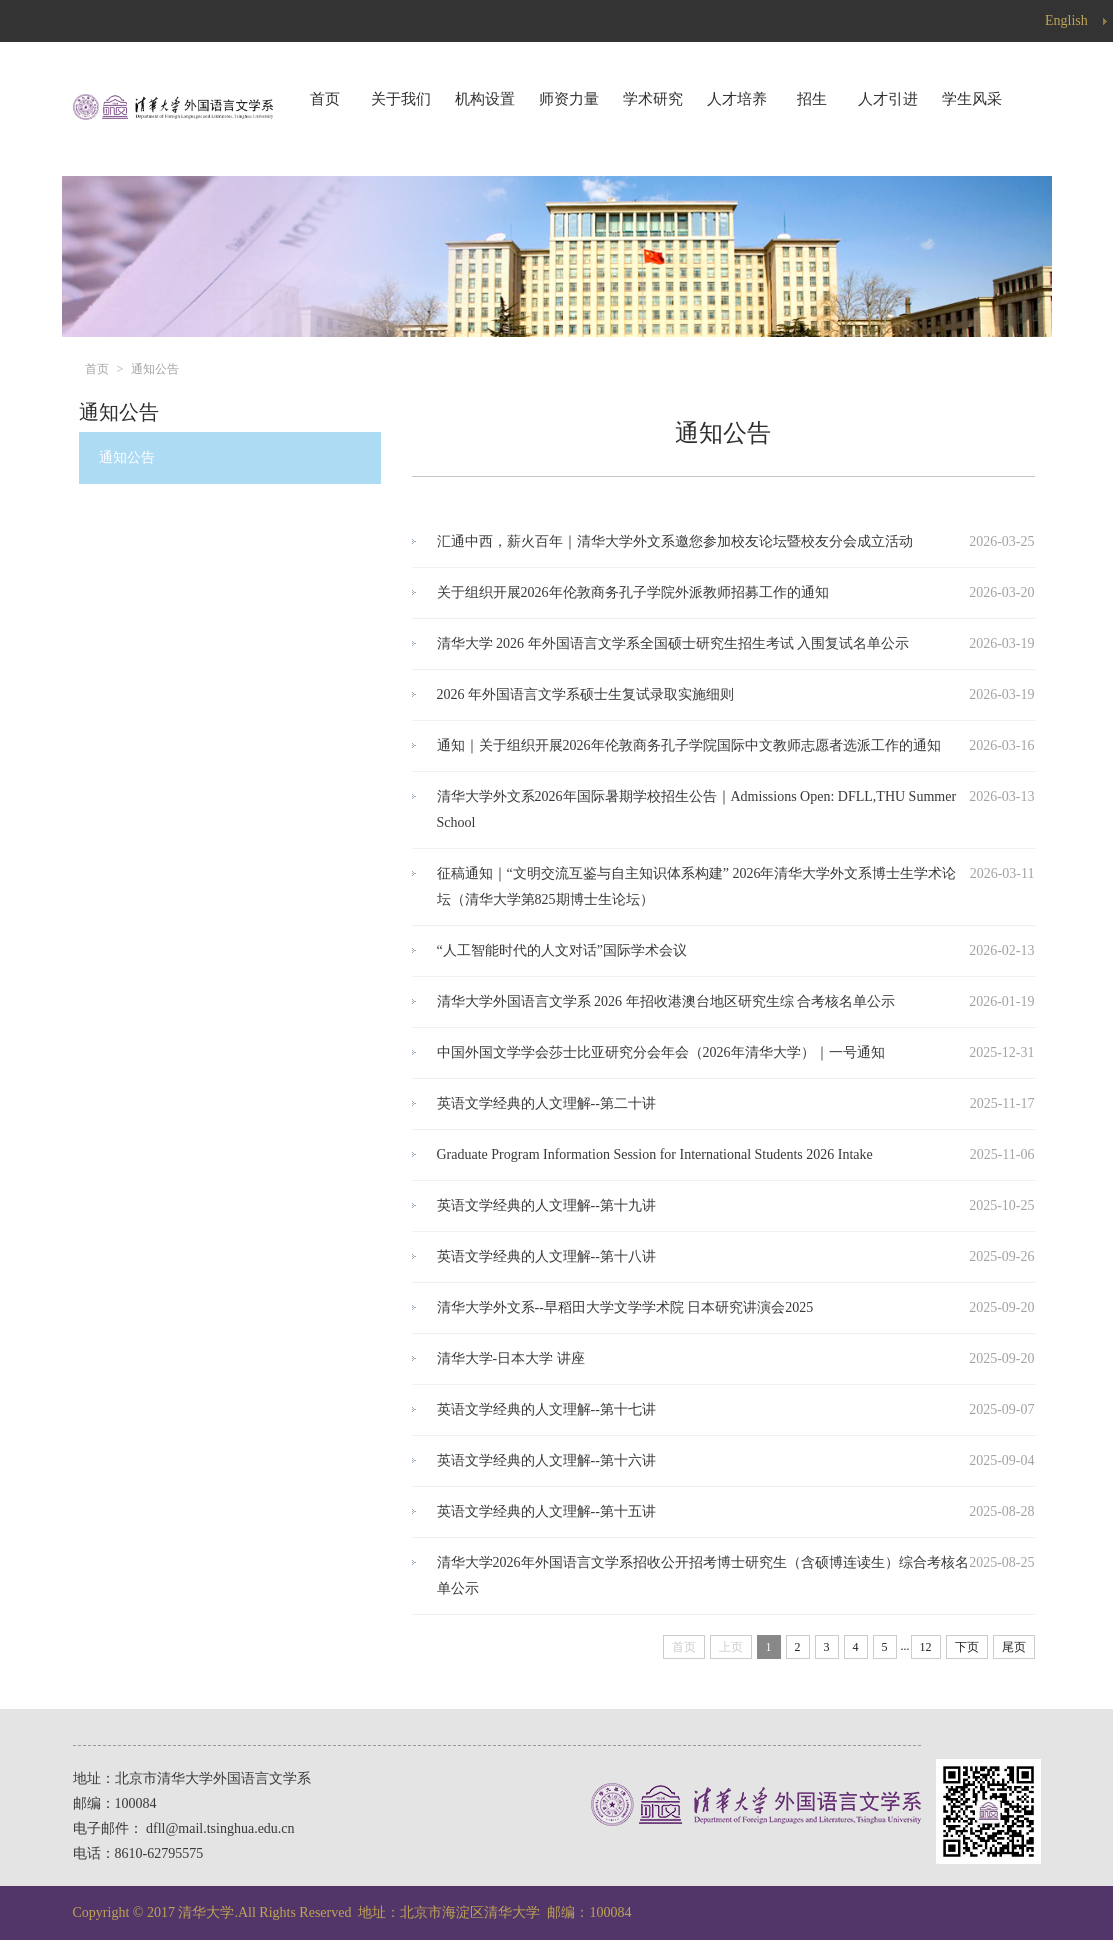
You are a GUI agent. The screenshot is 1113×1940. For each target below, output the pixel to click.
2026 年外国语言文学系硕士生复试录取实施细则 (586, 694)
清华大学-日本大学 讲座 (511, 1358)
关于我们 (401, 99)
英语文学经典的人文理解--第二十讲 (546, 1103)
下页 (967, 1647)
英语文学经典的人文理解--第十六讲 (546, 1460)
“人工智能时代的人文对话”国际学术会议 (562, 950)
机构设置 (485, 99)
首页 (325, 99)
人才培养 (737, 99)
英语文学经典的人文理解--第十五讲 (546, 1511)
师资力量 (569, 99)
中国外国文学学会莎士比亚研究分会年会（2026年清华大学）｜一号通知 (661, 1052)
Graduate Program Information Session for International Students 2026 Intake (655, 1154)
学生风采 (972, 99)
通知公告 (155, 369)
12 (926, 1647)
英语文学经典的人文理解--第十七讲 (546, 1409)
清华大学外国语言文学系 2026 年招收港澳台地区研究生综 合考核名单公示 (666, 1001)
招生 (812, 99)
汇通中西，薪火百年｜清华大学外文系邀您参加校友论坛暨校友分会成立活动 (675, 541)
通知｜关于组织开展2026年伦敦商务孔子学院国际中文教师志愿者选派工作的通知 (689, 745)
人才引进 (888, 99)
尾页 (1014, 1647)
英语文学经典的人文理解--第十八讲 (546, 1256)
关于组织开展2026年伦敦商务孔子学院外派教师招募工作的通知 (633, 592)
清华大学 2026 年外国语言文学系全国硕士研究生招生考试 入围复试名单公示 (673, 643)
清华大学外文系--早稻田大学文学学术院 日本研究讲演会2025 (625, 1307)
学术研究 (653, 99)
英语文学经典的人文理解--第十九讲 (546, 1205)
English (1079, 21)
